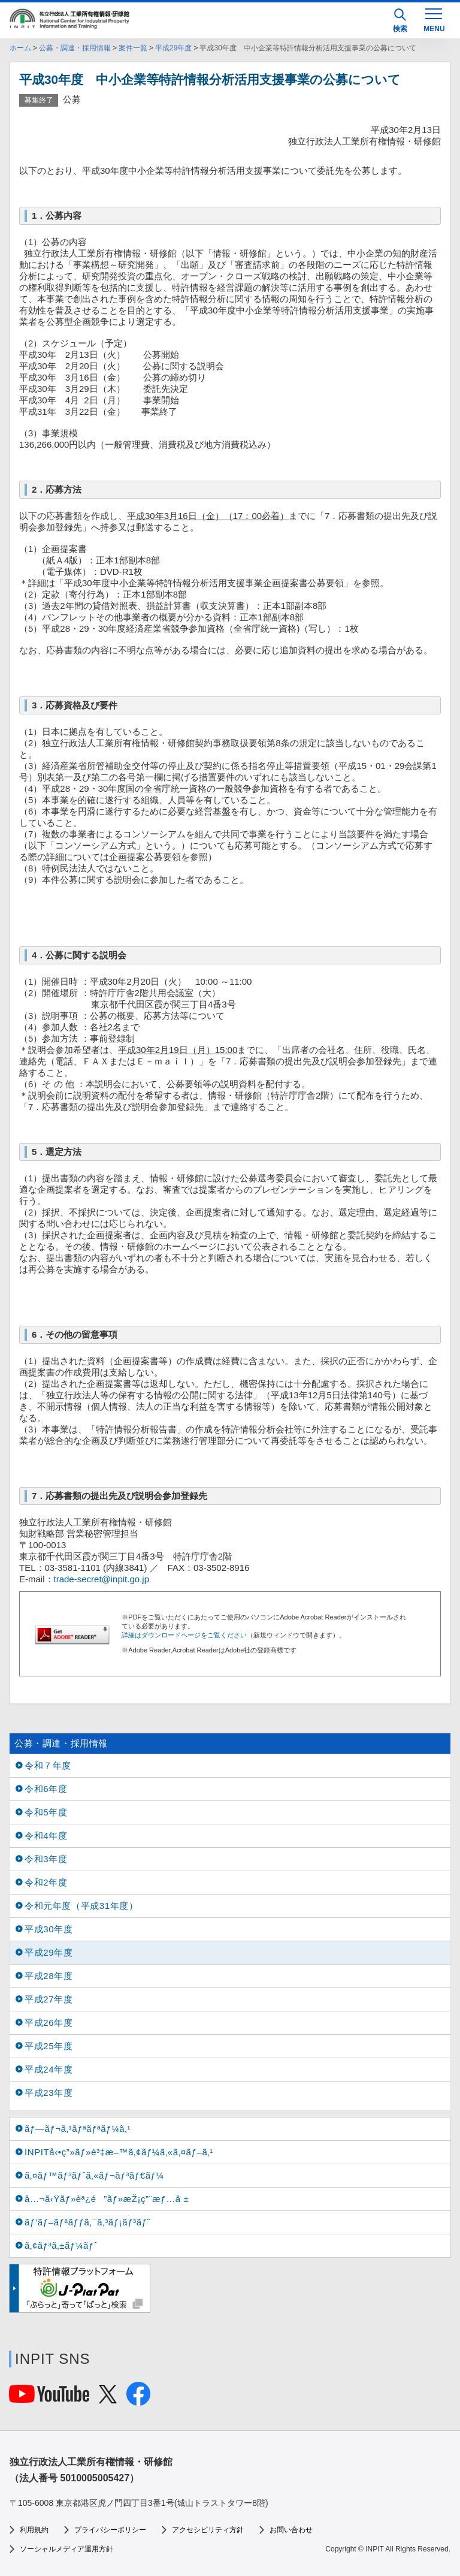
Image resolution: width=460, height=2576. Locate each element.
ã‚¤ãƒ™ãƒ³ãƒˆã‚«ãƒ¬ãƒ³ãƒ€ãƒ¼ (94, 2175)
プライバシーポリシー (110, 2530)
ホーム (20, 48)
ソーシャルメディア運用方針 (66, 2549)
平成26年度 (48, 2022)
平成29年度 (173, 48)
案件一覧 (133, 48)
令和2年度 (46, 1882)
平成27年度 (48, 1999)
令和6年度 (46, 1789)
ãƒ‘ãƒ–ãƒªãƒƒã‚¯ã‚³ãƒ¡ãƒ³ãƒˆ (87, 2222)
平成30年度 (48, 1929)
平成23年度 (48, 2093)
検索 (400, 20)
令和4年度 (46, 1835)
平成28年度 (48, 1976)
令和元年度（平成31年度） (81, 1906)
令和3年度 (46, 1859)
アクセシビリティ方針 (208, 2530)
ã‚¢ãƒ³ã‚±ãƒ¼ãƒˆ (61, 2245)
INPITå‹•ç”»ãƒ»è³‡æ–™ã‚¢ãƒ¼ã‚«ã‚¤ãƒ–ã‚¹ (119, 2152)
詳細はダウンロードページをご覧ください (184, 1635)
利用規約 (34, 2530)
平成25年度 (48, 2046)
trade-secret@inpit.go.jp (101, 1579)
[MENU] (433, 19)
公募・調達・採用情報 (75, 48)
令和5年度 (46, 1812)
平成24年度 (48, 2069)
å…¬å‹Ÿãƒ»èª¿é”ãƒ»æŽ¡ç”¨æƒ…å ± (107, 2199)
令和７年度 (48, 1765)
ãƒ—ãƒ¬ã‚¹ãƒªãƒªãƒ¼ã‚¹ (78, 2128)
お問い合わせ (291, 2530)
